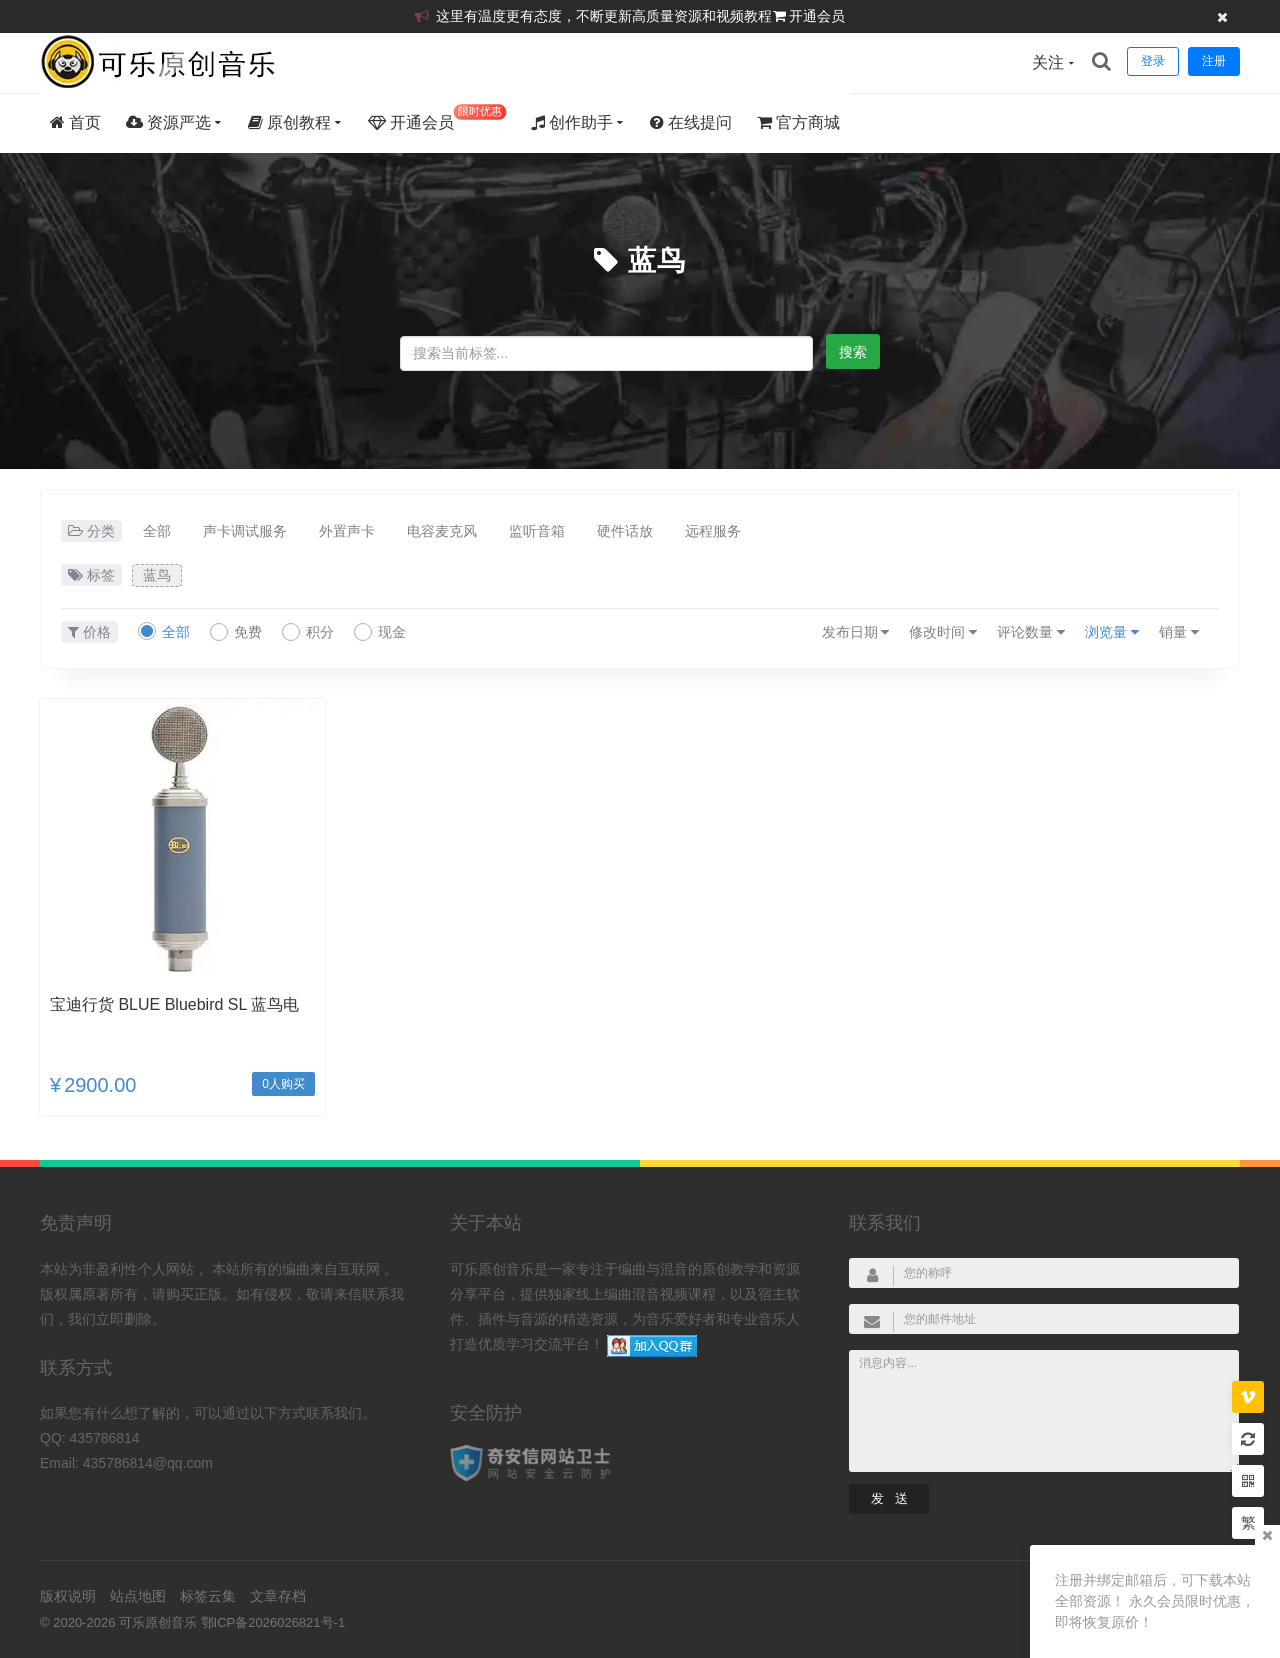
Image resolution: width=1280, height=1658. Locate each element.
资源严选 (168, 122)
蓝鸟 (657, 260)
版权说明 (68, 1596)
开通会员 (817, 16)
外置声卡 (347, 531)
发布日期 (856, 632)
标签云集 (208, 1596)
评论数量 (1031, 632)
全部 (157, 531)
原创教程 (289, 122)
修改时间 (943, 632)
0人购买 (283, 1084)
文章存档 (278, 1596)
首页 (75, 122)
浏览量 (1112, 632)
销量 (1179, 632)
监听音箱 (537, 531)
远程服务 (713, 531)
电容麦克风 (442, 531)
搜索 (853, 352)
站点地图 (138, 1596)
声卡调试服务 (245, 531)
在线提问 (691, 122)
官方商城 (798, 122)
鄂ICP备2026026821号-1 (273, 1622)
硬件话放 (625, 531)
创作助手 (572, 122)
